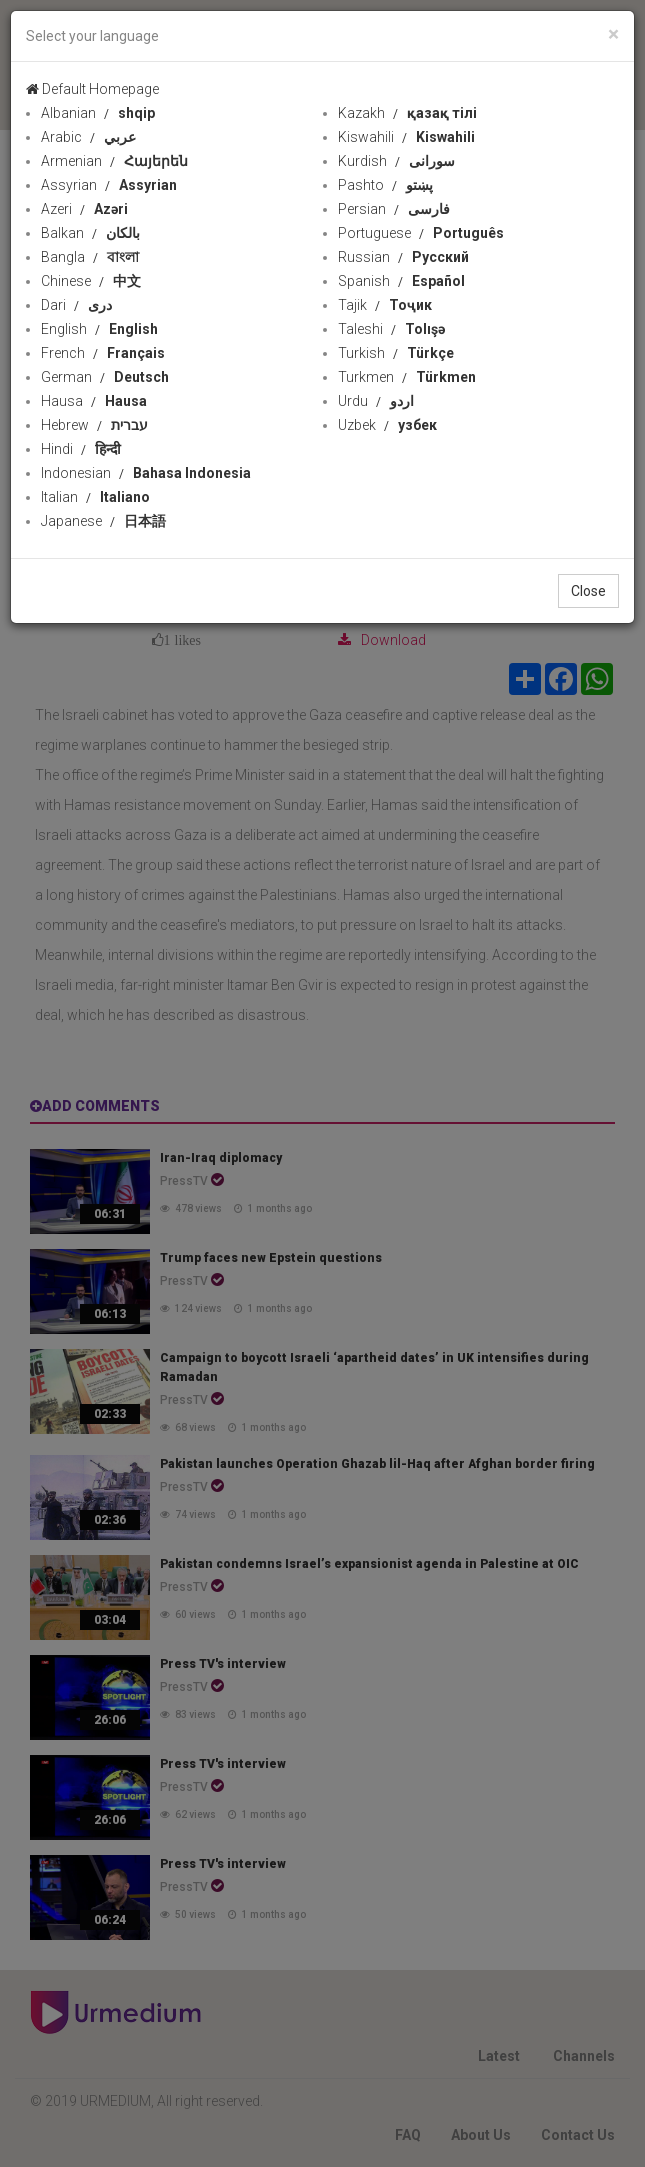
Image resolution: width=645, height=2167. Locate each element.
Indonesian (146, 473)
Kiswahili (406, 137)
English (99, 329)
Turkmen (407, 377)
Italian (95, 497)
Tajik (385, 305)
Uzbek (387, 425)
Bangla (90, 257)
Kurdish (396, 161)
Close (588, 591)
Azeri (84, 209)
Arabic (88, 137)
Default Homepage (92, 89)
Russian (403, 257)
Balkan (90, 233)
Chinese (91, 281)
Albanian (98, 113)
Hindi (81, 449)
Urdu (376, 401)
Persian (394, 209)
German (105, 377)
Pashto (385, 185)
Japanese (103, 521)
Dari (76, 305)
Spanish (401, 281)
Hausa (94, 401)
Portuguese (421, 233)
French (103, 353)
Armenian (114, 161)
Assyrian (109, 185)
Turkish (396, 353)
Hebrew (94, 425)
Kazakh (407, 113)
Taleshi (391, 329)
